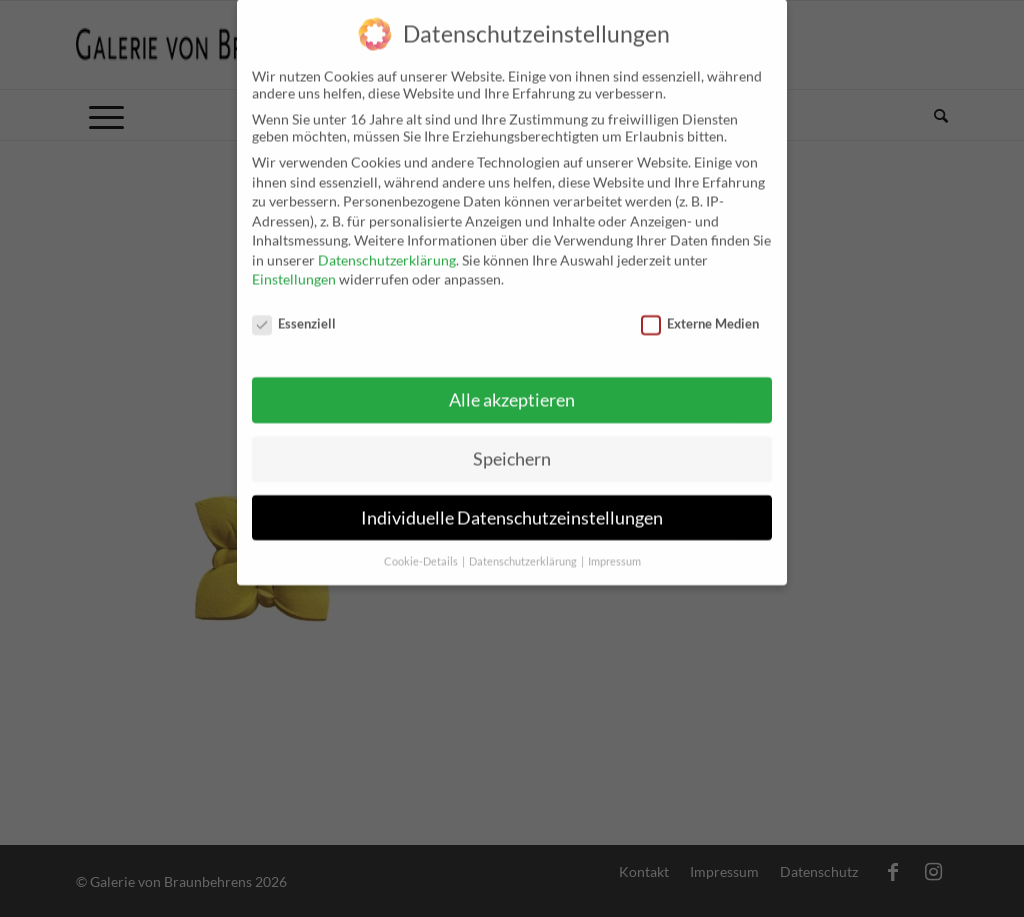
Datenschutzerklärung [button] (524, 545)
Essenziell (294, 307)
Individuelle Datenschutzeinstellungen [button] (512, 501)
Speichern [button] (512, 442)
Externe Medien (700, 307)
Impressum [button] (614, 545)
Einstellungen (294, 262)
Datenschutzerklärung (387, 243)
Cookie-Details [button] (422, 545)
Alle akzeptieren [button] (512, 383)
